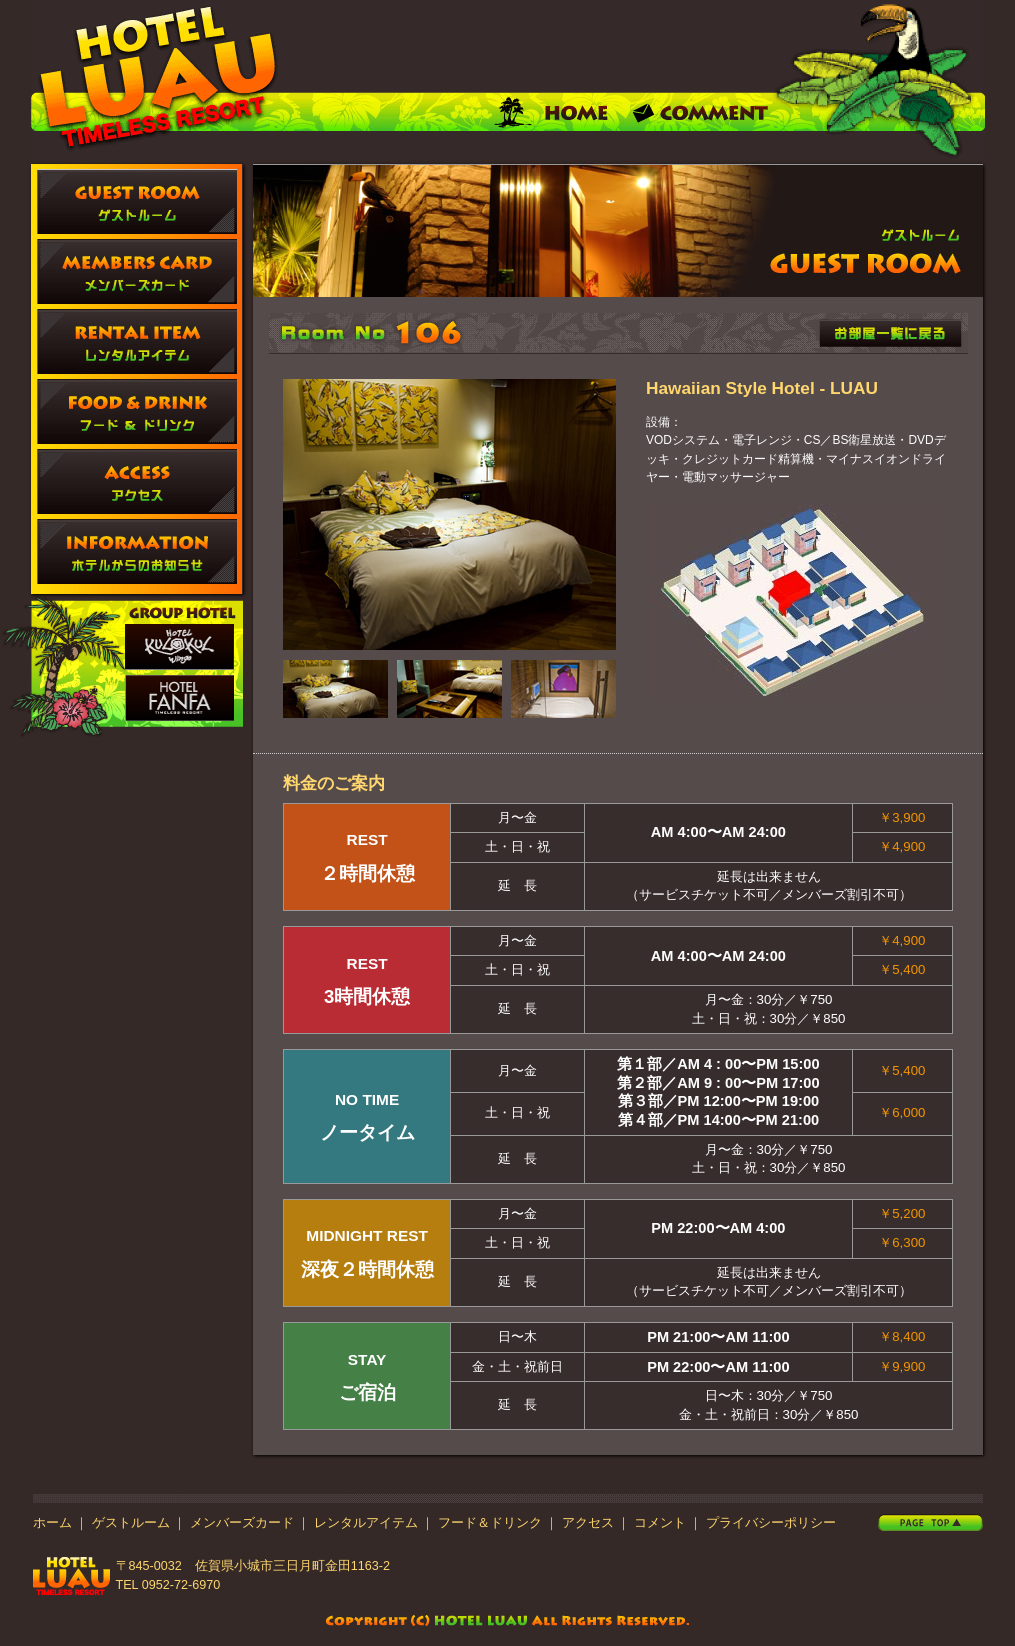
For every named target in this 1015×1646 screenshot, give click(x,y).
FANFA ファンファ (179, 698)
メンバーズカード (137, 271)
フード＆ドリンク (490, 1523)
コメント (660, 1523)
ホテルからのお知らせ (137, 551)
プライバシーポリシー (771, 1523)
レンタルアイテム (137, 341)
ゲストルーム (137, 201)
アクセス (137, 481)
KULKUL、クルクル (179, 647)
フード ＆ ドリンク (137, 411)
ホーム (52, 1523)
